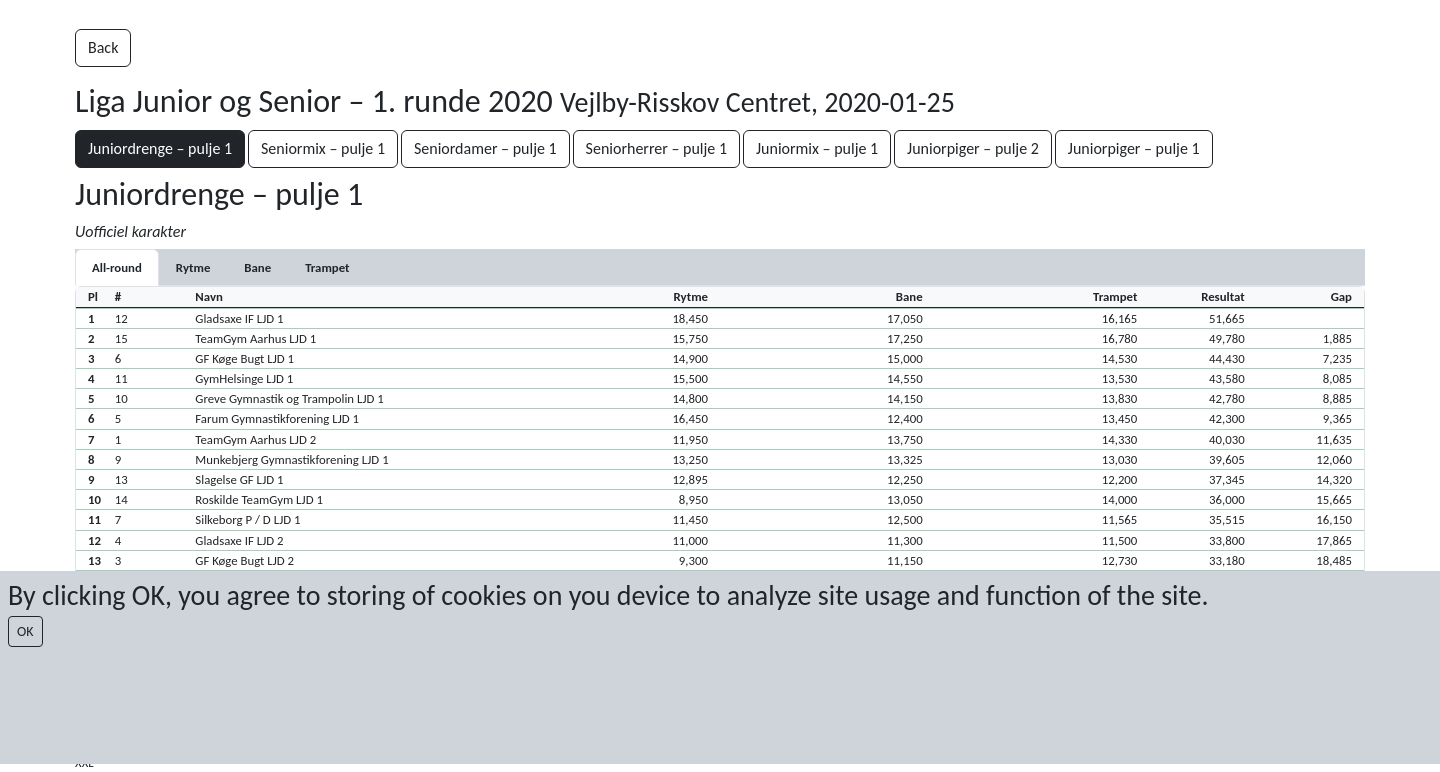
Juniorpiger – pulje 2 (973, 148)
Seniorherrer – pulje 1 (656, 148)
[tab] (193, 267)
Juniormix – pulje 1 (817, 148)
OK (25, 631)
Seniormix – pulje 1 (323, 148)
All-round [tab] (117, 267)
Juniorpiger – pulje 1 (1134, 148)
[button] (720, 318)
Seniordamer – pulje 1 (485, 148)
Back (103, 47)
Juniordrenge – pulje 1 (160, 148)
